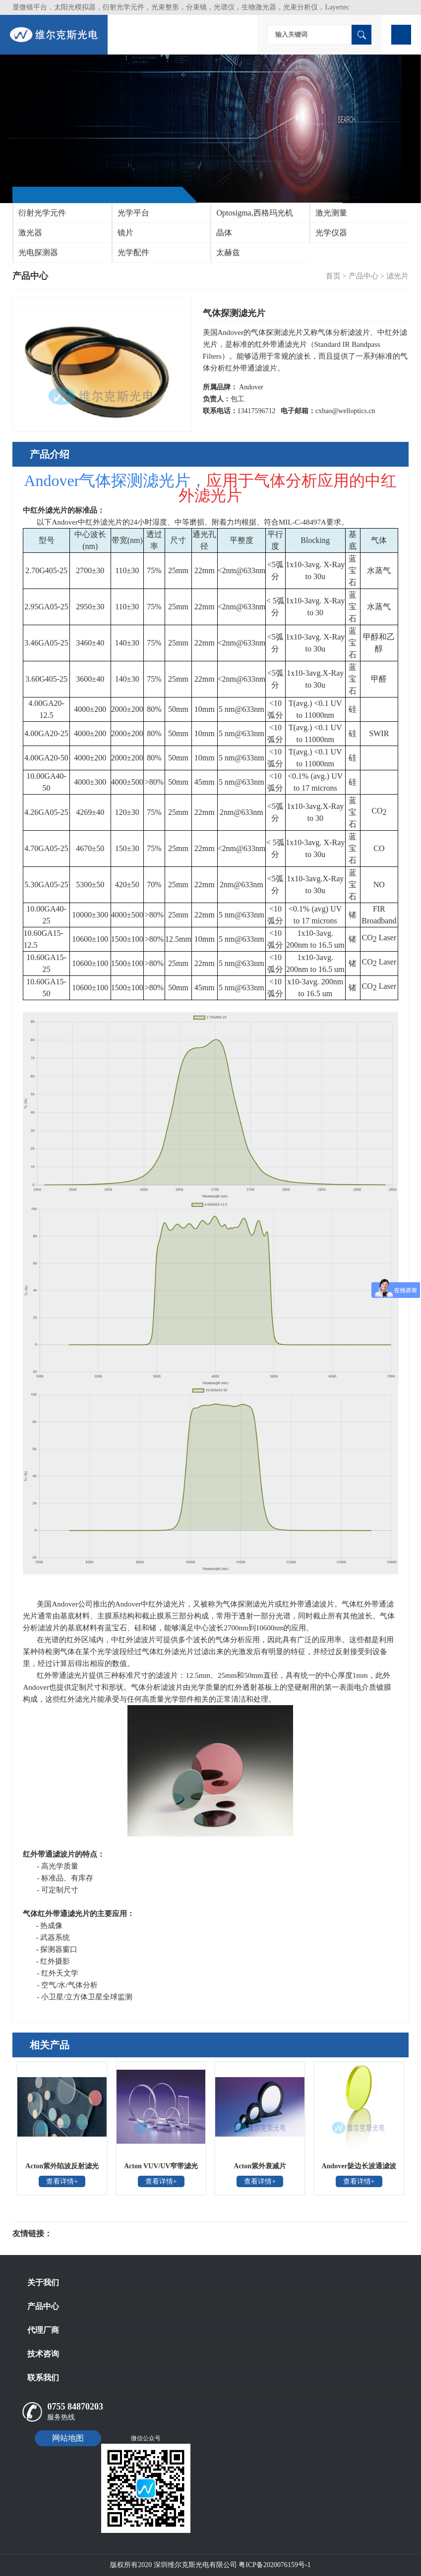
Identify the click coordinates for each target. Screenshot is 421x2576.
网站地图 (68, 2438)
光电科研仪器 (82, 2234)
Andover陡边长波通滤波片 (359, 2169)
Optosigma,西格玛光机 (254, 213)
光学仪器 (331, 232)
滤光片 (397, 276)
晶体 (224, 232)
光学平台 (133, 213)
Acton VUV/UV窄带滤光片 (161, 2169)
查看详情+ (62, 2181)
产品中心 (363, 276)
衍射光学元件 (42, 213)
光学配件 (133, 252)
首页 (333, 276)
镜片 (125, 232)
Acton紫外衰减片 (260, 2166)
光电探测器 (38, 252)
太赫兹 (228, 252)
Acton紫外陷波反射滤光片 (62, 2169)
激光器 (30, 232)
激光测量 (331, 213)
